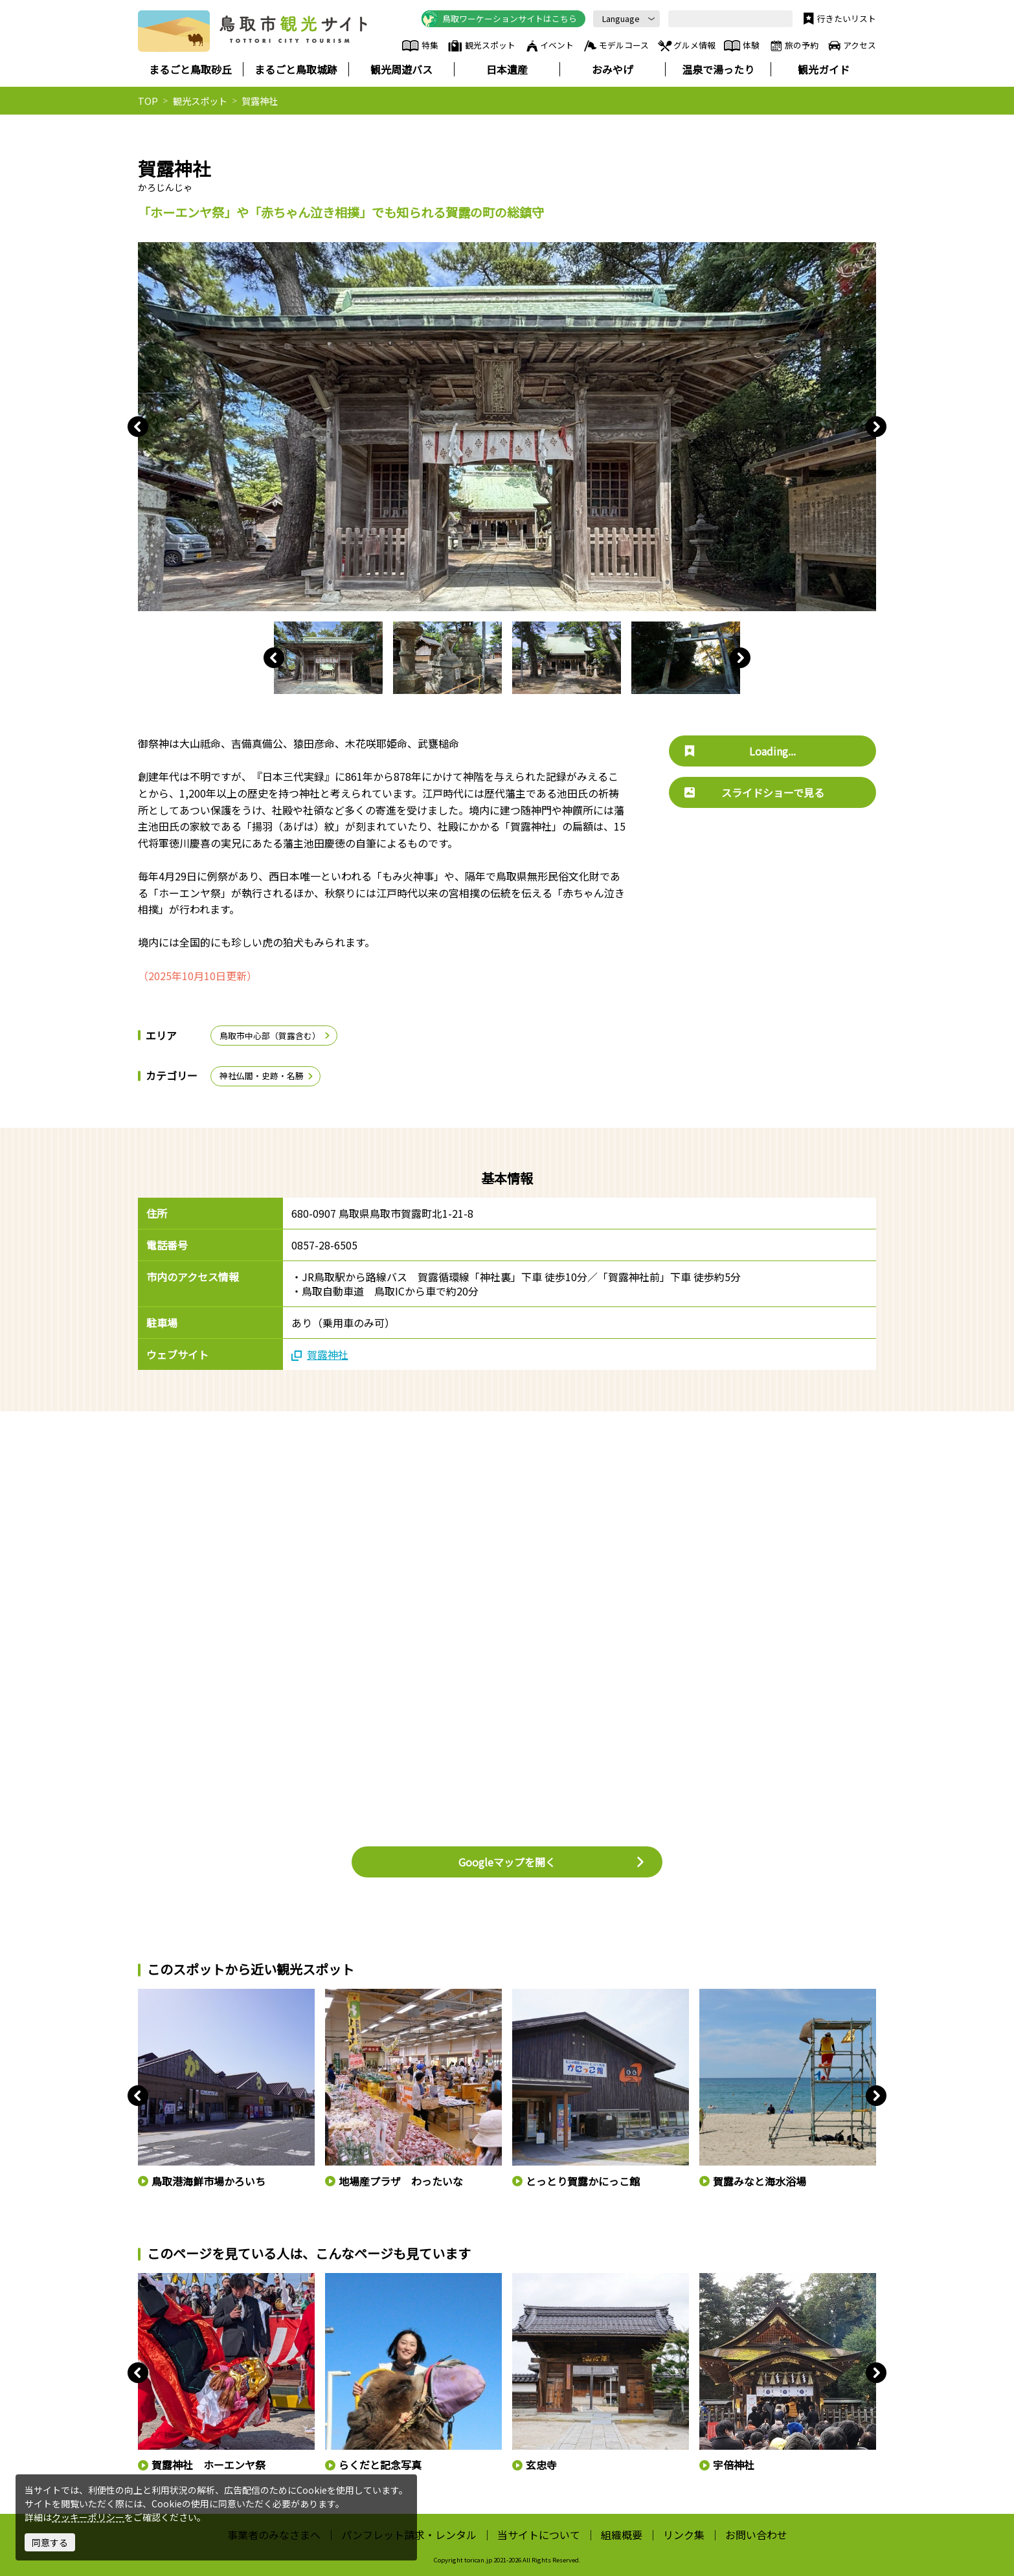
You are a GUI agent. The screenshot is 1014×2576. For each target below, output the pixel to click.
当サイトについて (538, 2534)
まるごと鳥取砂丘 (190, 69)
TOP (148, 100)
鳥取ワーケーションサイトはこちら (499, 18)
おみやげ (612, 69)
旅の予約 (793, 46)
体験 (742, 46)
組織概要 (621, 2534)
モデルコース (615, 46)
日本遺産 (507, 69)
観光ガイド (824, 69)
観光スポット (481, 46)
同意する (50, 2542)
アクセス (851, 46)
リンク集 (683, 2534)
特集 (420, 46)
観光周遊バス (401, 69)
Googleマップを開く (552, 1862)
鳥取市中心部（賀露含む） (276, 1035)
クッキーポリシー (88, 2517)
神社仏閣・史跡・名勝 (267, 1076)
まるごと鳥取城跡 (295, 69)
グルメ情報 (686, 46)
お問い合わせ (756, 2534)
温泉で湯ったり (718, 69)
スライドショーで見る (754, 792)
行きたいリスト (838, 18)
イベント (549, 46)
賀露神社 (319, 1354)
